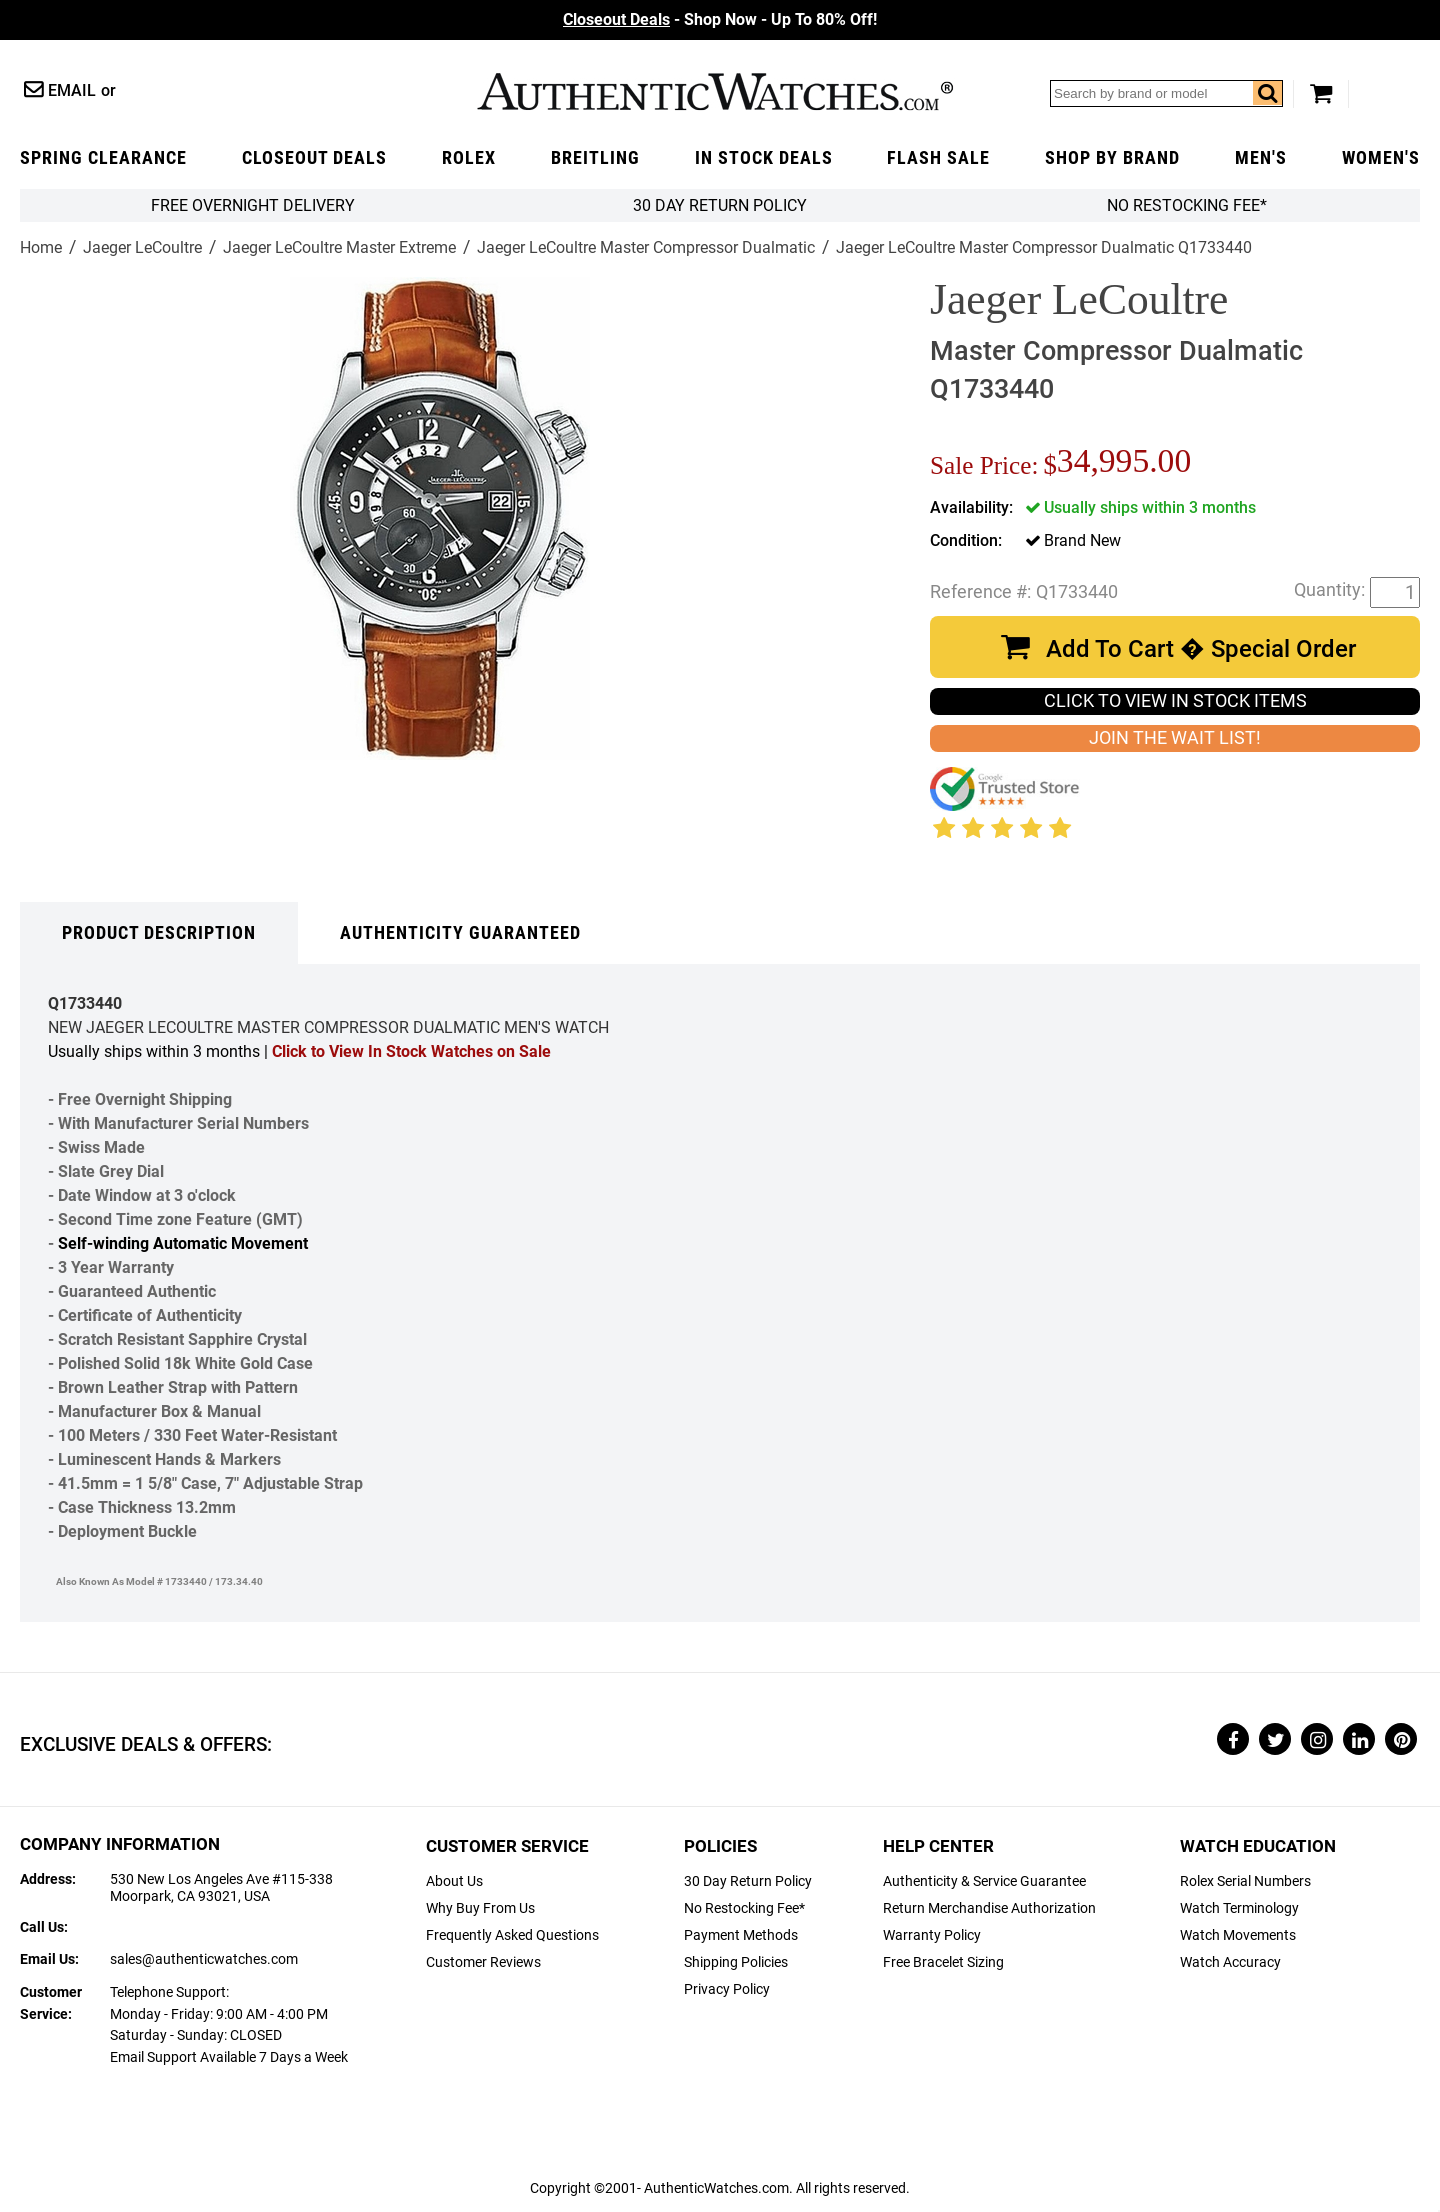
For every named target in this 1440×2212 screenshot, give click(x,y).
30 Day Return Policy (748, 1881)
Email (72, 90)
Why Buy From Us (480, 1908)
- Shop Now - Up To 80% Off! (720, 19)
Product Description (159, 933)
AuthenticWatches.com (715, 91)
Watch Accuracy (1230, 1962)
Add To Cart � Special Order (1201, 649)
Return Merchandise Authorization (989, 1908)
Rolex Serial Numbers (1245, 1881)
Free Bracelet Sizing (943, 1962)
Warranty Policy (932, 1935)
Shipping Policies (736, 1962)
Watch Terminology (1239, 1908)
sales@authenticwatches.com (204, 1959)
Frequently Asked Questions (512, 1935)
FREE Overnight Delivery (253, 205)
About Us (454, 1881)
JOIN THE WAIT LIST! (1175, 738)
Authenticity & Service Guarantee (984, 1881)
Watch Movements (1238, 1935)
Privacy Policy (727, 1989)
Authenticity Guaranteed (460, 933)
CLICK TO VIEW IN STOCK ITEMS (1175, 701)
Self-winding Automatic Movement (183, 1243)
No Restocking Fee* (1187, 205)
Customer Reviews (483, 1962)
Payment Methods (741, 1935)
